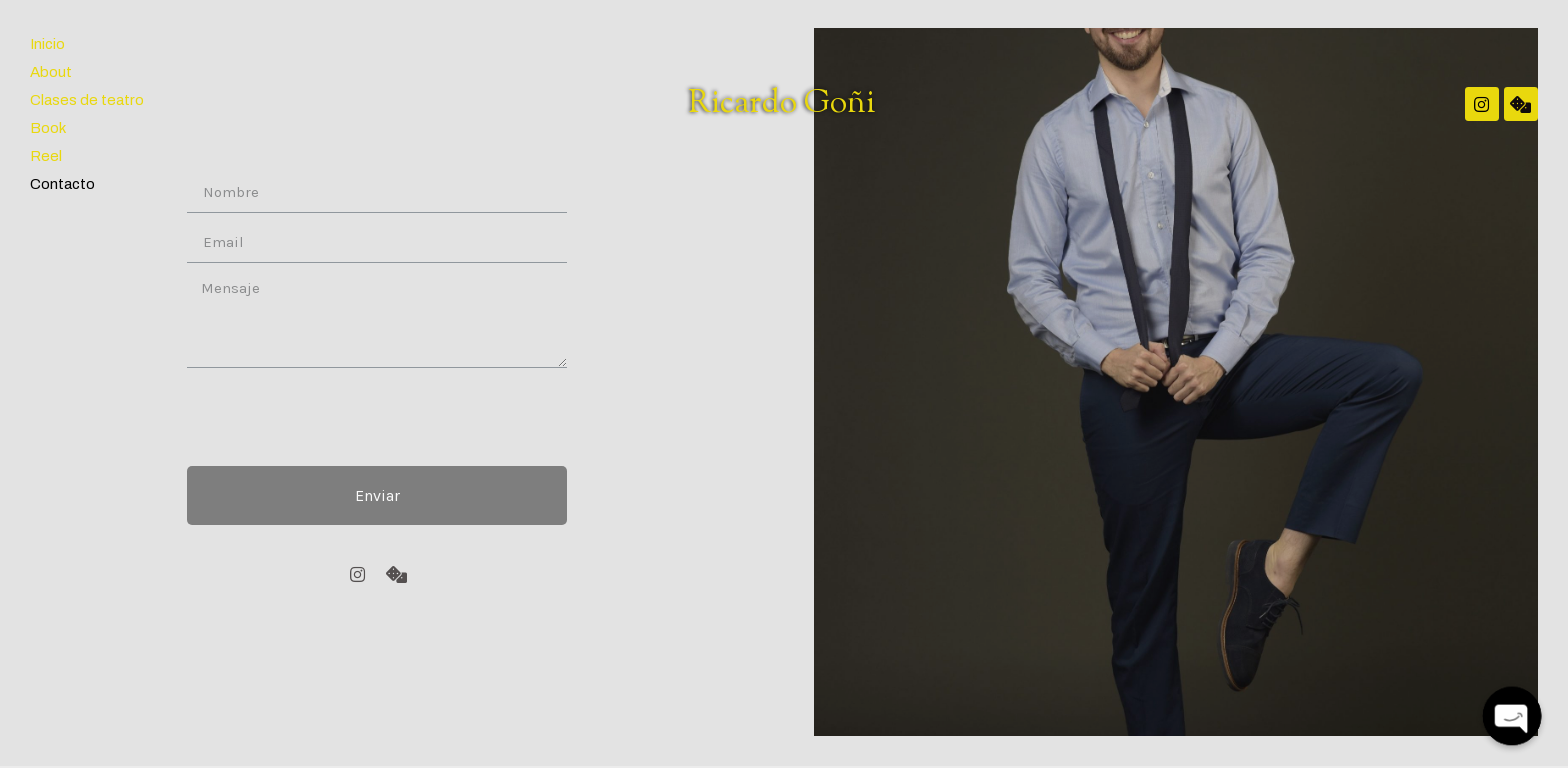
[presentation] (339, 417)
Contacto (62, 184)
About (51, 72)
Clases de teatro (87, 100)
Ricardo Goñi (781, 104)
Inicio (47, 44)
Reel (46, 156)
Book (48, 128)
